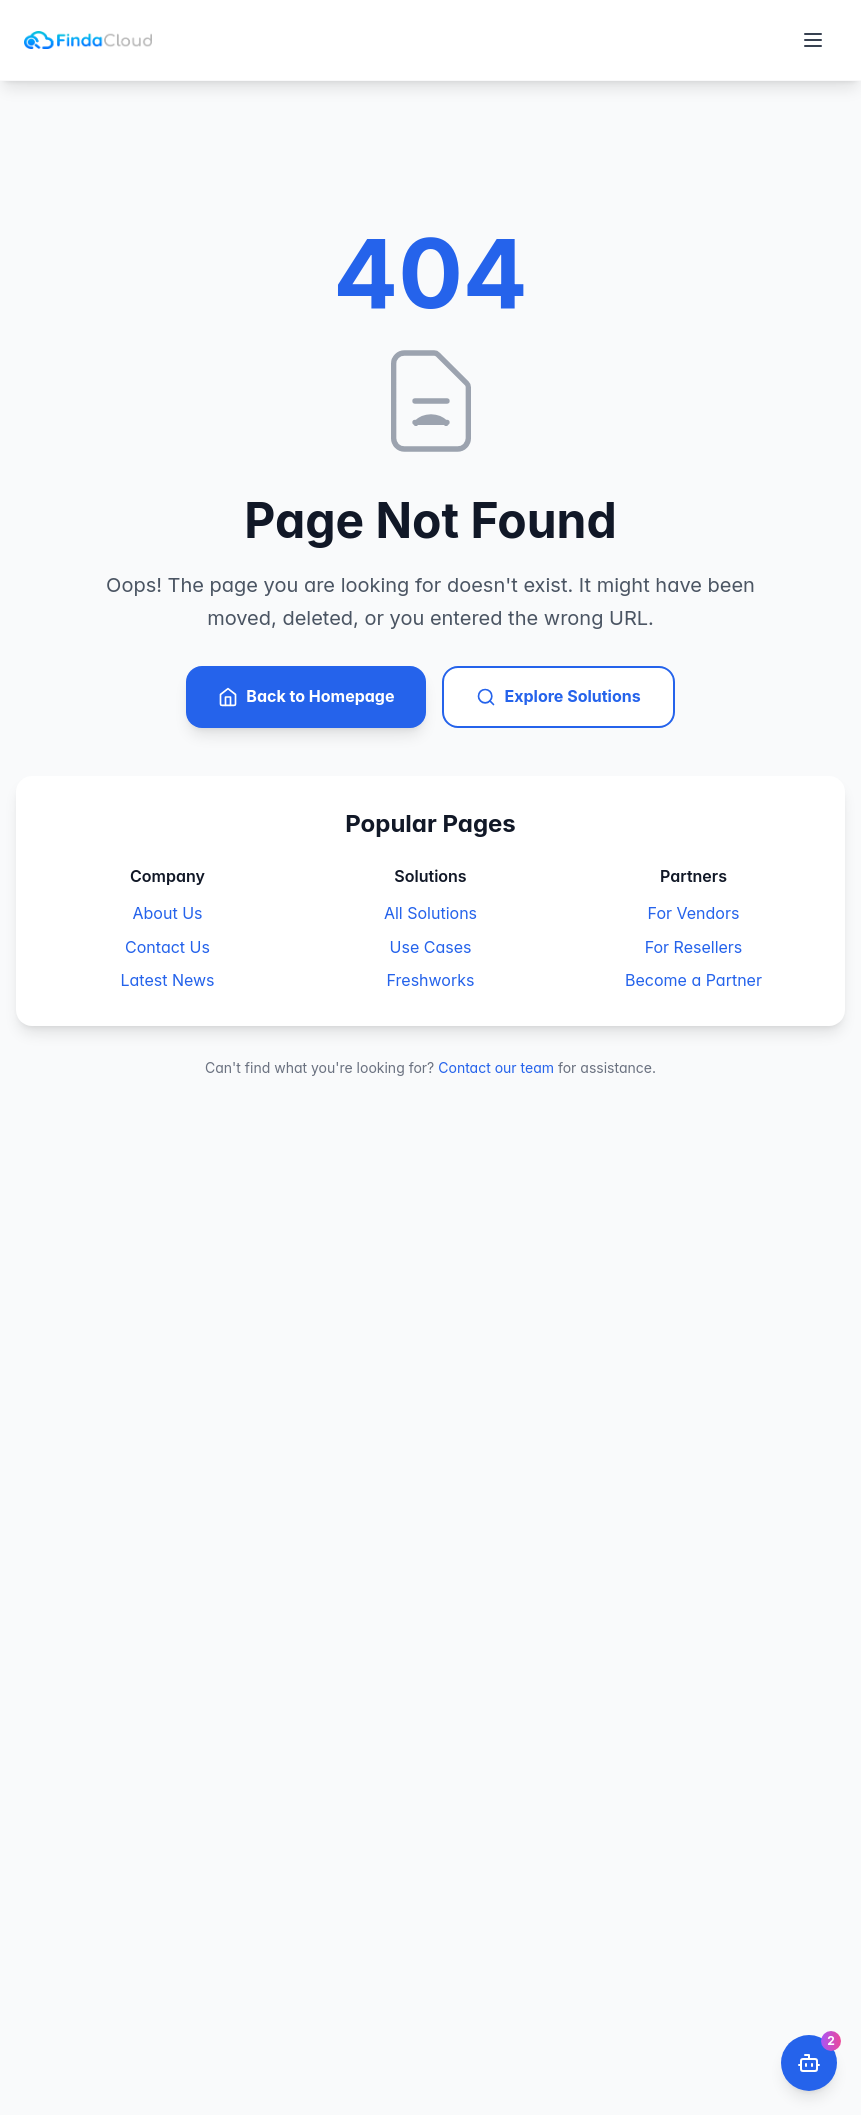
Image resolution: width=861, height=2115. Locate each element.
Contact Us (167, 947)
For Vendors (694, 913)
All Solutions (430, 913)
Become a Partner (693, 980)
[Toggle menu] (813, 40)
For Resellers (694, 947)
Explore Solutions (558, 696)
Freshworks (431, 980)
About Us (168, 913)
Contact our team (496, 1067)
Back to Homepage (306, 696)
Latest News (167, 980)
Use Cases (431, 947)
